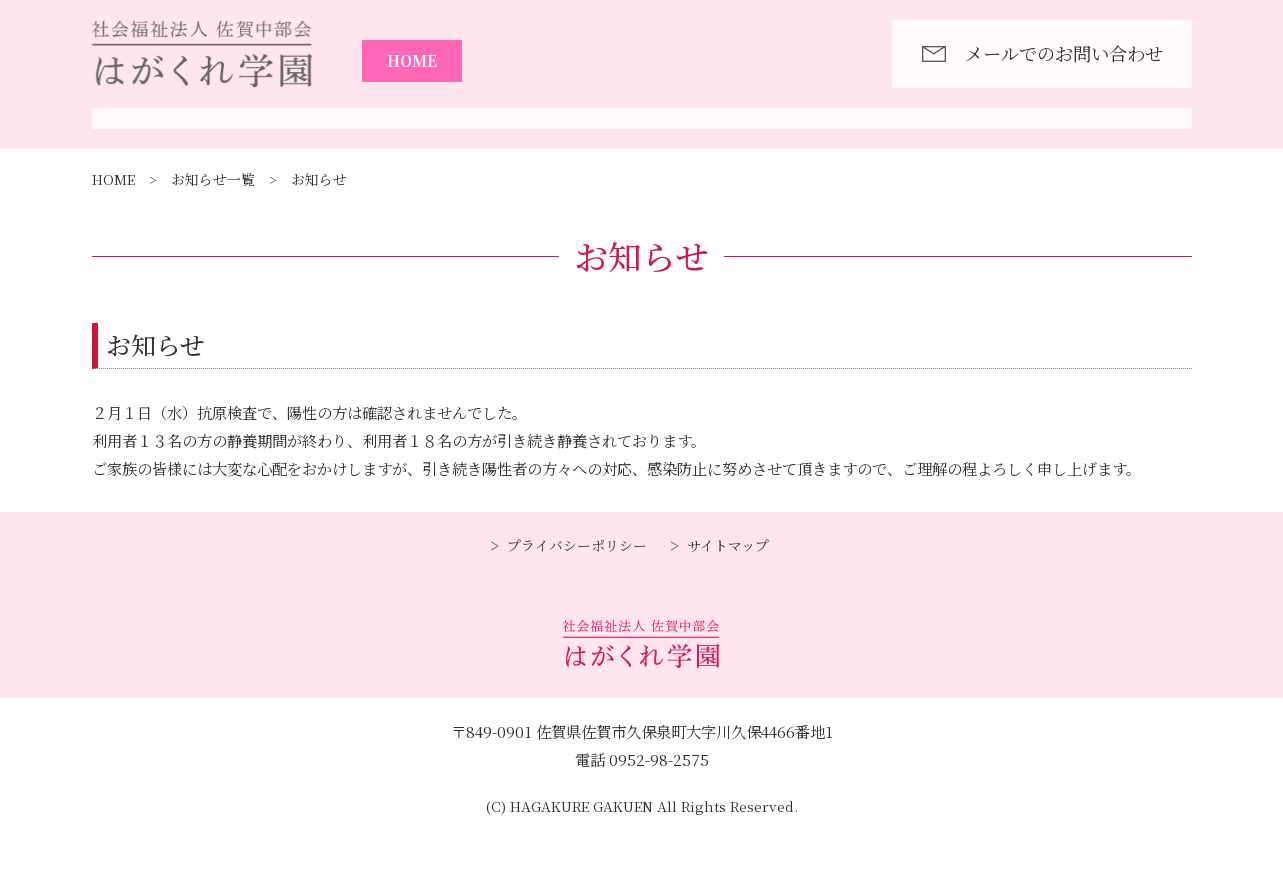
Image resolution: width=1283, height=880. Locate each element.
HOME (412, 60)
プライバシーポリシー (577, 595)
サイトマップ (728, 595)
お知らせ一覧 (213, 229)
